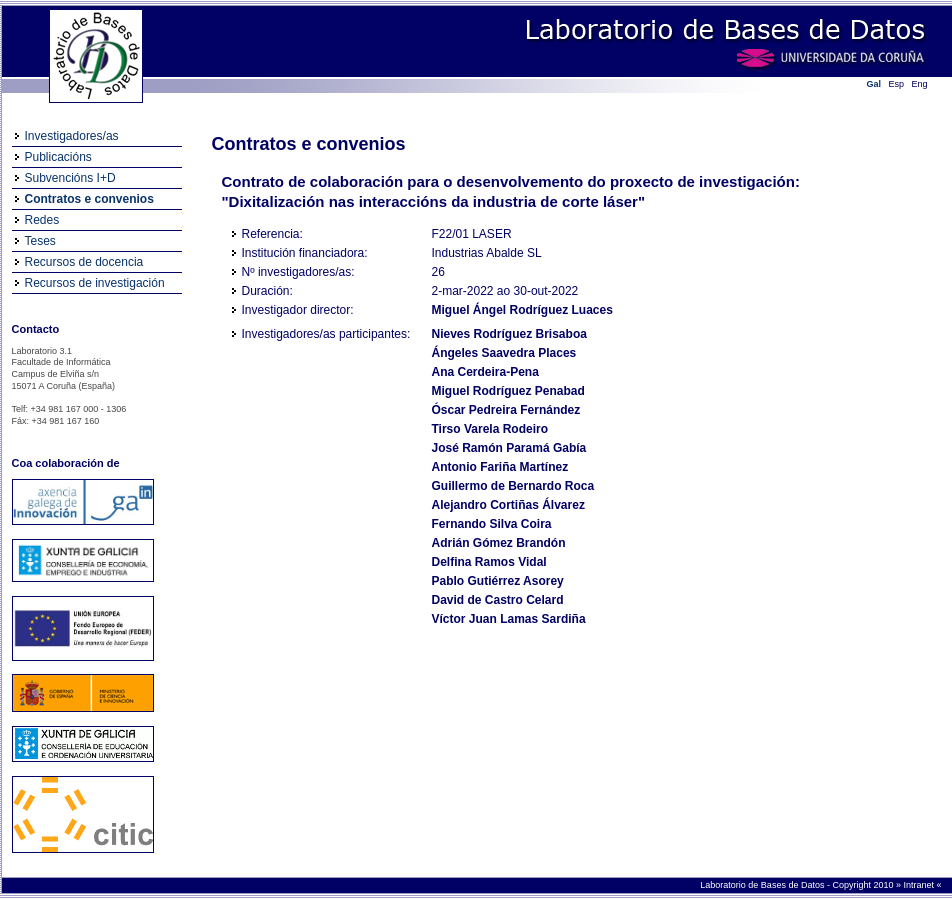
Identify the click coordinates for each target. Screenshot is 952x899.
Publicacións (58, 157)
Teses (40, 241)
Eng (920, 84)
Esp (897, 84)
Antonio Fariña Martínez (500, 467)
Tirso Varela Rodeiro (490, 429)
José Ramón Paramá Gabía (509, 448)
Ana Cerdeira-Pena (485, 372)
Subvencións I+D (70, 178)
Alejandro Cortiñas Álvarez (508, 505)
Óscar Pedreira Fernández (506, 410)
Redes (42, 220)
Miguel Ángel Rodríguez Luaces (522, 310)
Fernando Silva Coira (492, 524)
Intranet (919, 885)
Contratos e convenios (89, 199)
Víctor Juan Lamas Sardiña (509, 619)
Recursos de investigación (95, 283)
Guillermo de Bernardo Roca (513, 486)
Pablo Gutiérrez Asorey (498, 581)
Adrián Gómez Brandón (499, 543)
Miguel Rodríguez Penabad (508, 391)
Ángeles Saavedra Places (504, 353)
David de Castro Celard (498, 600)
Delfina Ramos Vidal (489, 562)
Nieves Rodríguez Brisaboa (509, 334)
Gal (874, 84)
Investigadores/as (72, 136)
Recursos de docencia (84, 262)
